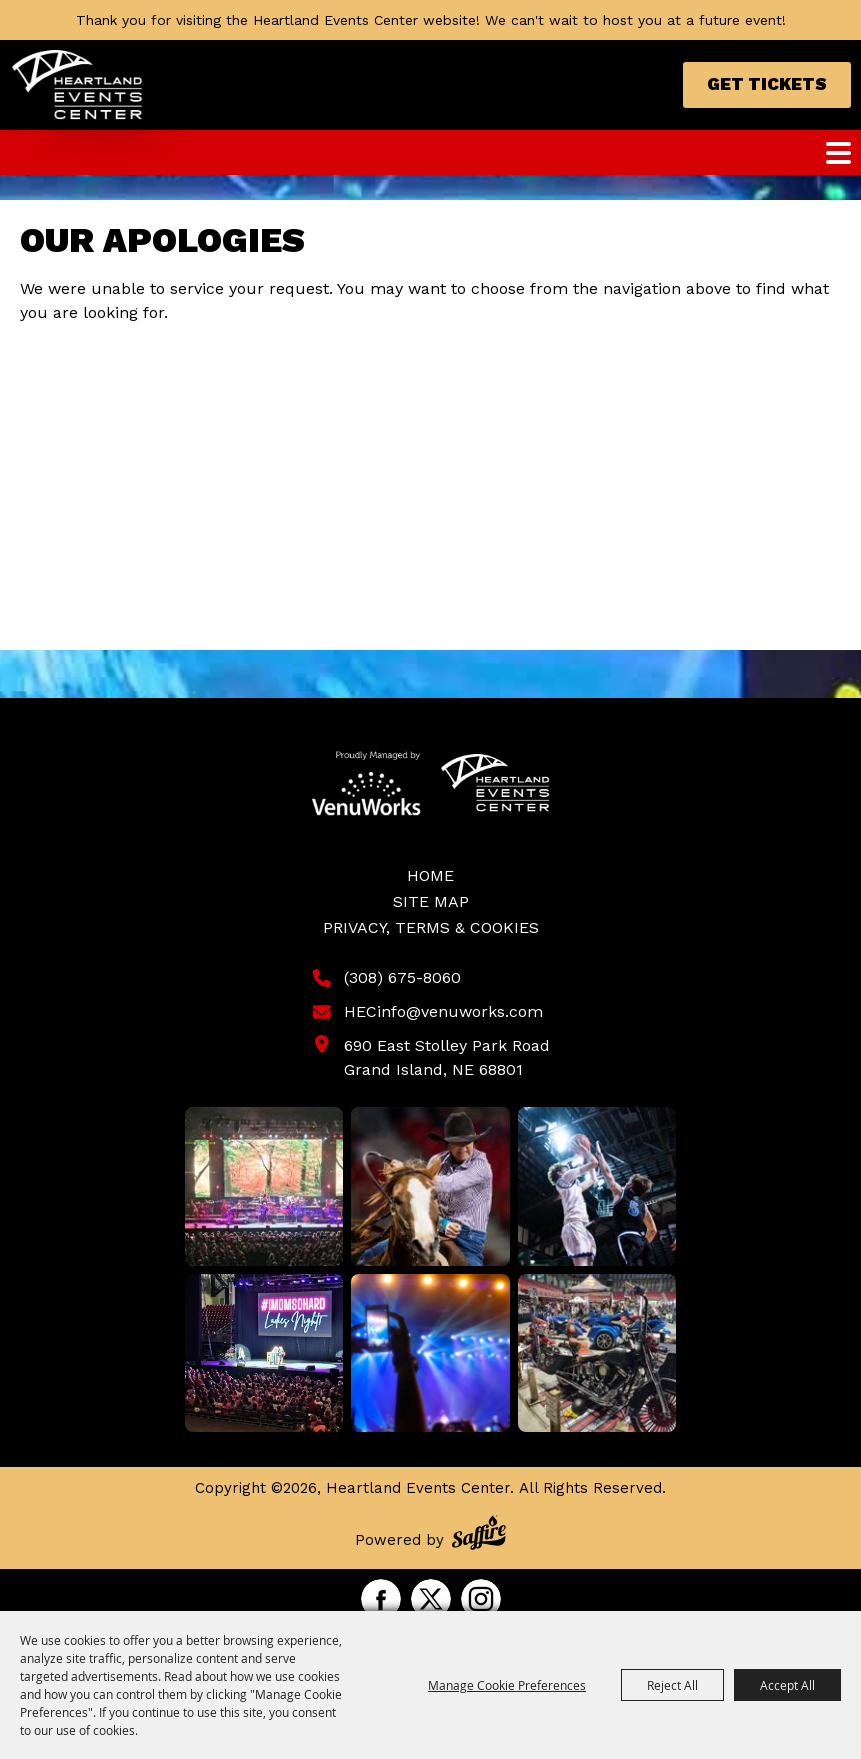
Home (430, 875)
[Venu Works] (366, 783)
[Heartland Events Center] (77, 85)
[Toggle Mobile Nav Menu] (838, 153)
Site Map (431, 901)
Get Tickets (767, 84)
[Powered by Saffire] (479, 1535)
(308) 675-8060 (402, 977)
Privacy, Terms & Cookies (431, 927)
